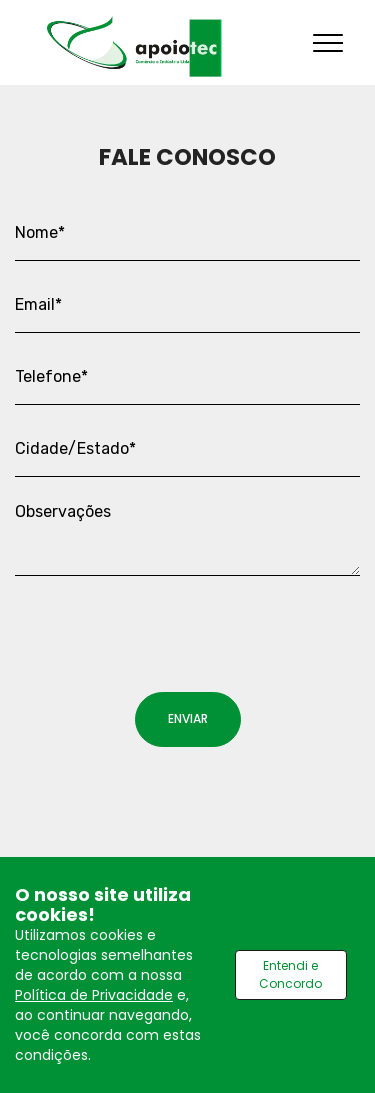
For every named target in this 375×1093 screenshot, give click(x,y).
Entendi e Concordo (290, 974)
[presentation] (167, 623)
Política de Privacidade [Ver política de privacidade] (94, 995)
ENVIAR (188, 718)
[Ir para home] (134, 46)
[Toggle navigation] (328, 42)
